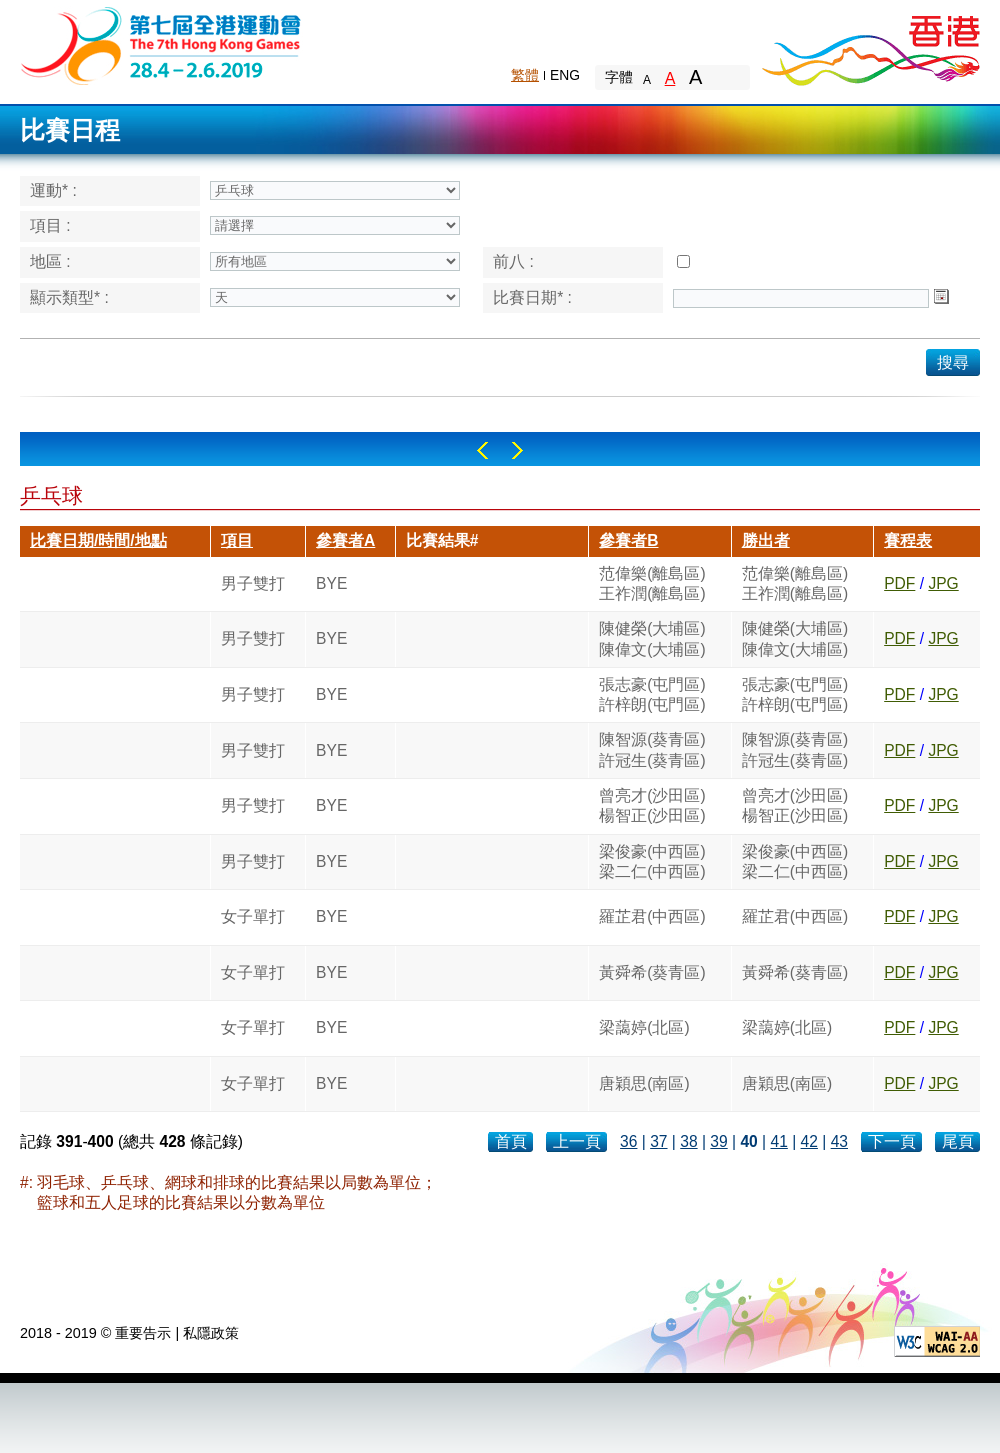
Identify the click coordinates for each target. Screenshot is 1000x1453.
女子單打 (253, 916)
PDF (899, 583)
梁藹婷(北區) (644, 1027)
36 (628, 1141)
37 (658, 1141)
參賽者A (345, 540)
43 (839, 1141)
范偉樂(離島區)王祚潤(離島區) (652, 583)
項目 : (50, 225)
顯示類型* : (69, 297)
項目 (237, 540)
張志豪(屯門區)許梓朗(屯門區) (652, 694)
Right (517, 450)
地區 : (50, 261)
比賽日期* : (532, 297)
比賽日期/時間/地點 (98, 540)
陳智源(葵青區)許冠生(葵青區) (652, 749)
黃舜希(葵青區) (652, 972)
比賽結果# (442, 540)
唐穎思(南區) (644, 1083)
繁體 (525, 75)
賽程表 (908, 540)
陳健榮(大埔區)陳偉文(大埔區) (652, 638)
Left (482, 450)
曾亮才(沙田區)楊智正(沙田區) (652, 805)
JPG (943, 583)
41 (778, 1141)
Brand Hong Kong (870, 45)
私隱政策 (211, 1333)
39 (718, 1141)
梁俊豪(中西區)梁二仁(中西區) (652, 861)
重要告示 (143, 1333)
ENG (565, 75)
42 (809, 1141)
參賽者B (628, 540)
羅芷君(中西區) (652, 916)
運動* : (53, 190)
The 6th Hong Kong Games (161, 44)
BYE (331, 583)
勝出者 (766, 540)
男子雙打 (253, 583)
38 (688, 1141)
